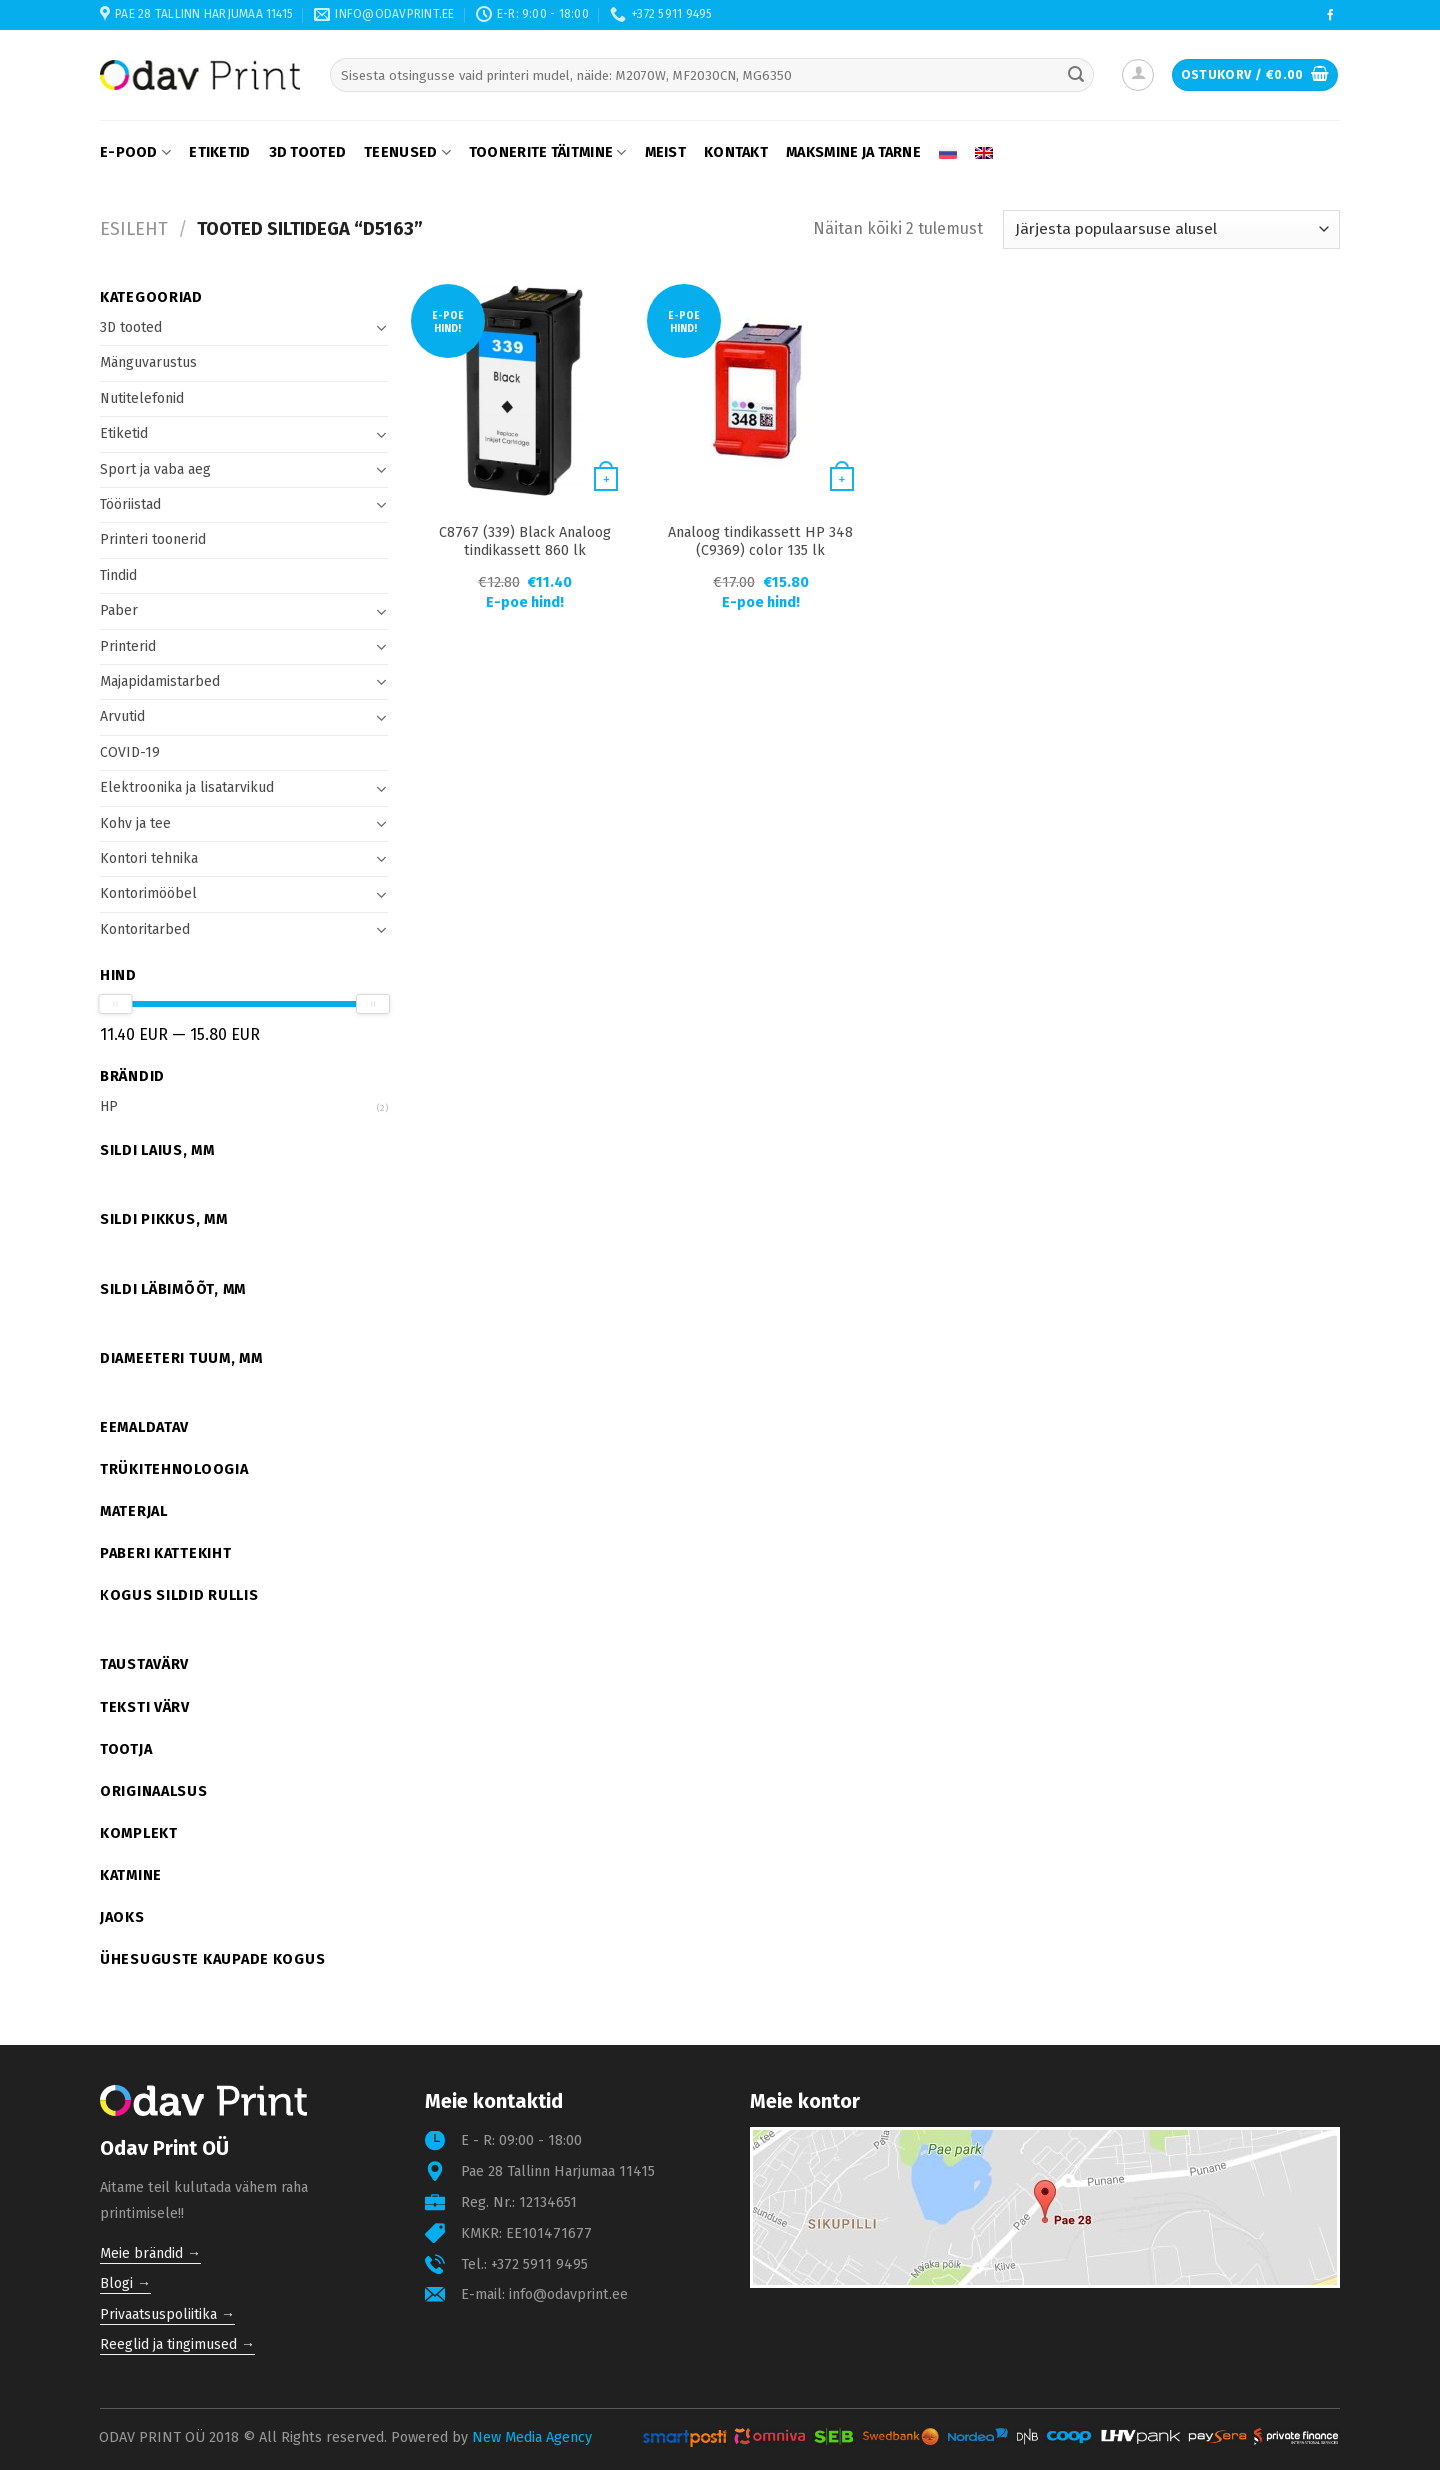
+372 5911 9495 (539, 2264)
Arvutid (122, 716)
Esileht (134, 229)
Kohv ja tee (135, 823)
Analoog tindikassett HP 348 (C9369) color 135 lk (760, 541)
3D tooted (308, 152)
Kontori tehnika (149, 858)
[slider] (115, 1004)
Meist (665, 152)
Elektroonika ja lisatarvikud (187, 787)
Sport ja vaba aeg (155, 469)
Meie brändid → (150, 2253)
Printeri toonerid (153, 539)
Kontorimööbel (148, 893)
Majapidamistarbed (160, 681)
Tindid (118, 575)
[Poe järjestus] (1171, 229)
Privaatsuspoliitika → (167, 2314)
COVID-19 (130, 752)
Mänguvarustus (148, 362)
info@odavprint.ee (568, 2294)
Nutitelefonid (142, 398)
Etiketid (219, 152)
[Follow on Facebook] (1330, 16)
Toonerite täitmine (548, 152)
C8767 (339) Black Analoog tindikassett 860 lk (525, 541)
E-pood (135, 152)
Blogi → (125, 2283)
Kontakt (736, 152)
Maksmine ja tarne (853, 152)
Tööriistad (130, 504)
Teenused (407, 152)
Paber (119, 610)
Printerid (128, 646)
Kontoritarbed (145, 929)
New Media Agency (532, 2437)
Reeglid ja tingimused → (177, 2344)
